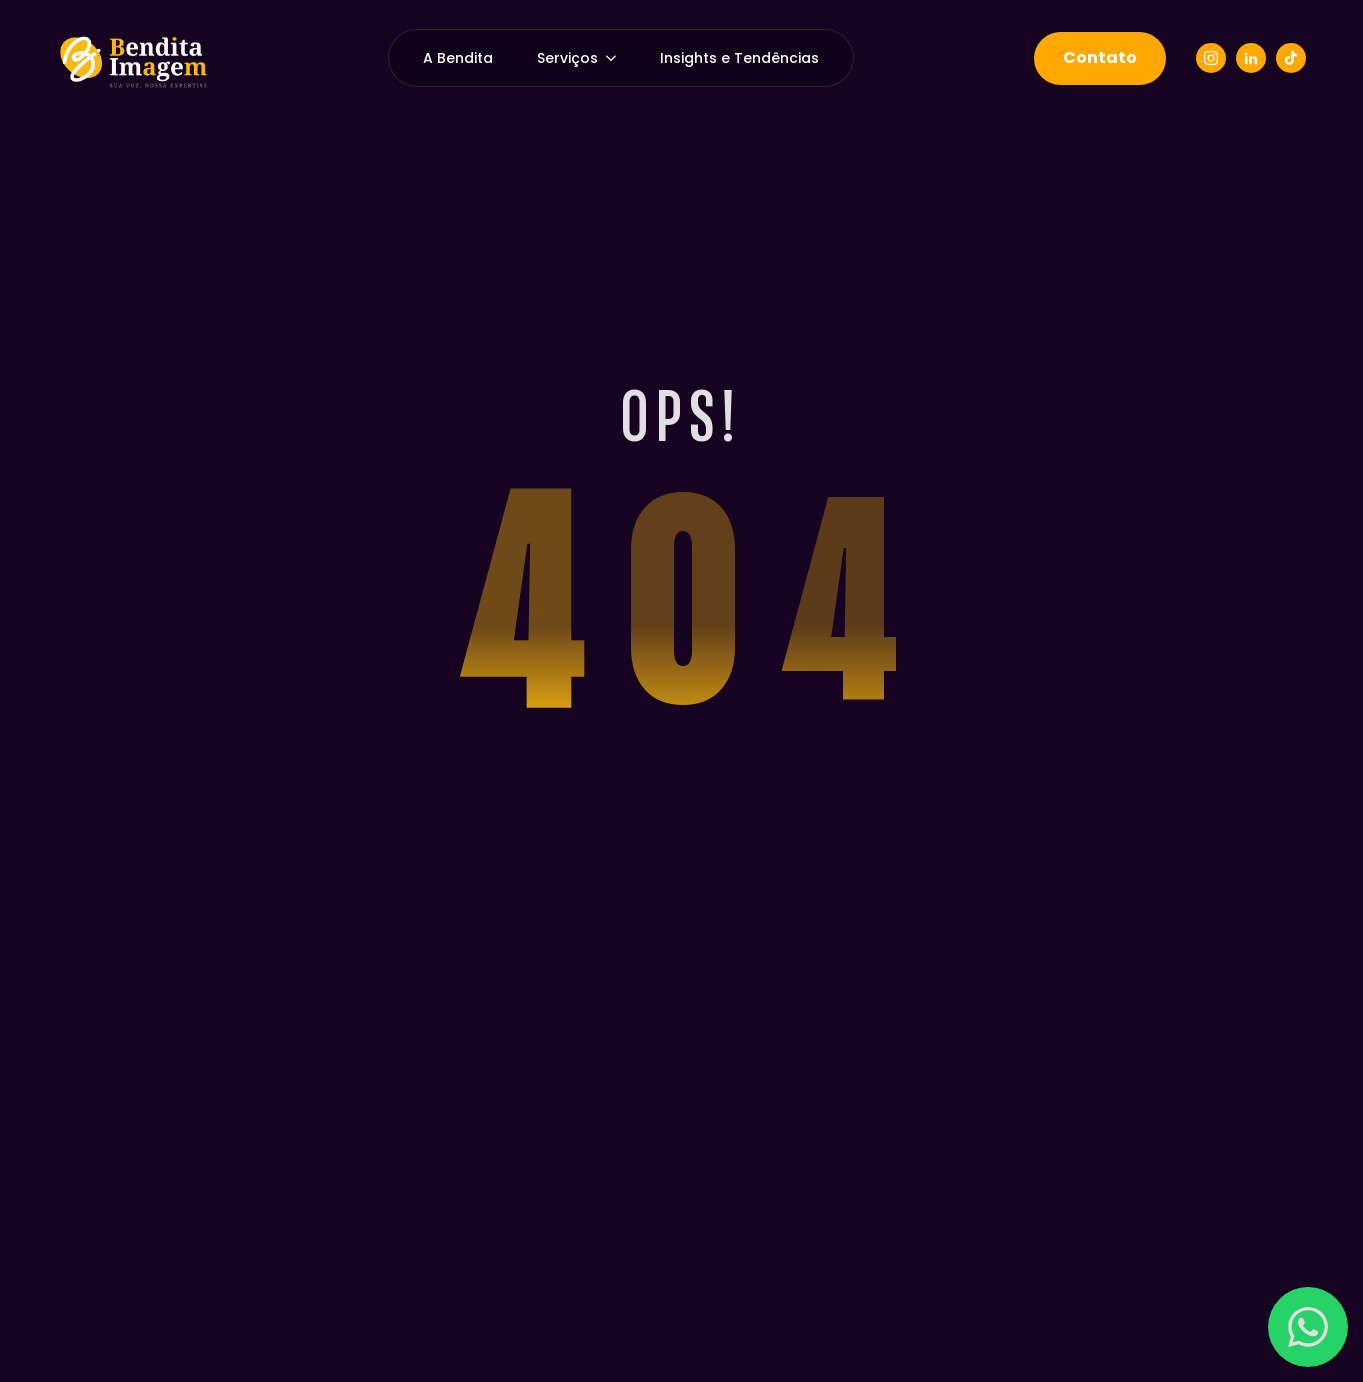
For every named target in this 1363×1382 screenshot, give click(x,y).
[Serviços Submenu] (618, 58)
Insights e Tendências (739, 58)
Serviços (567, 58)
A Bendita (458, 58)
